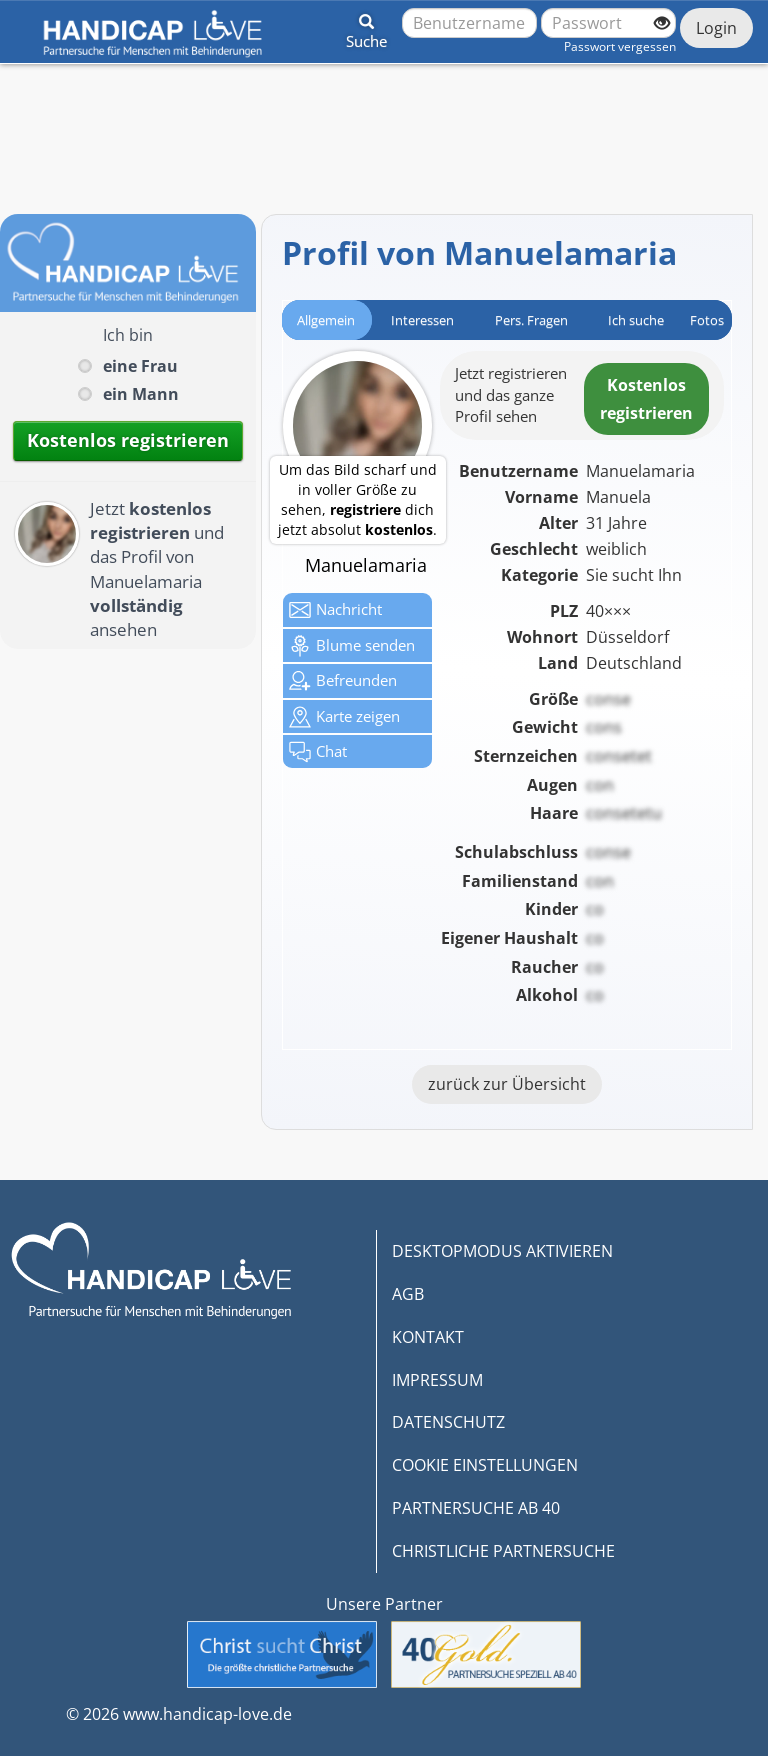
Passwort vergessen (620, 46)
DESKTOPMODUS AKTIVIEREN (502, 1251)
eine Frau (140, 366)
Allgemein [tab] (326, 320)
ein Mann (141, 394)
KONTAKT (428, 1337)
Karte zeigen (344, 717)
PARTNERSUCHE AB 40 (476, 1508)
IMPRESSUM (437, 1380)
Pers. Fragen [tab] (531, 320)
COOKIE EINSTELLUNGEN (485, 1465)
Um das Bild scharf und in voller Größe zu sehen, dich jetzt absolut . (357, 499)
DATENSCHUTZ (448, 1422)
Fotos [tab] (707, 320)
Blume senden (352, 646)
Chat (318, 752)
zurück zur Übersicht (507, 1084)
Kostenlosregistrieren (646, 399)
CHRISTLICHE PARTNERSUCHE (503, 1551)
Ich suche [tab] (636, 320)
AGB (408, 1294)
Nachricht (335, 610)
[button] (366, 28)
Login (716, 28)
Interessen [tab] (422, 320)
